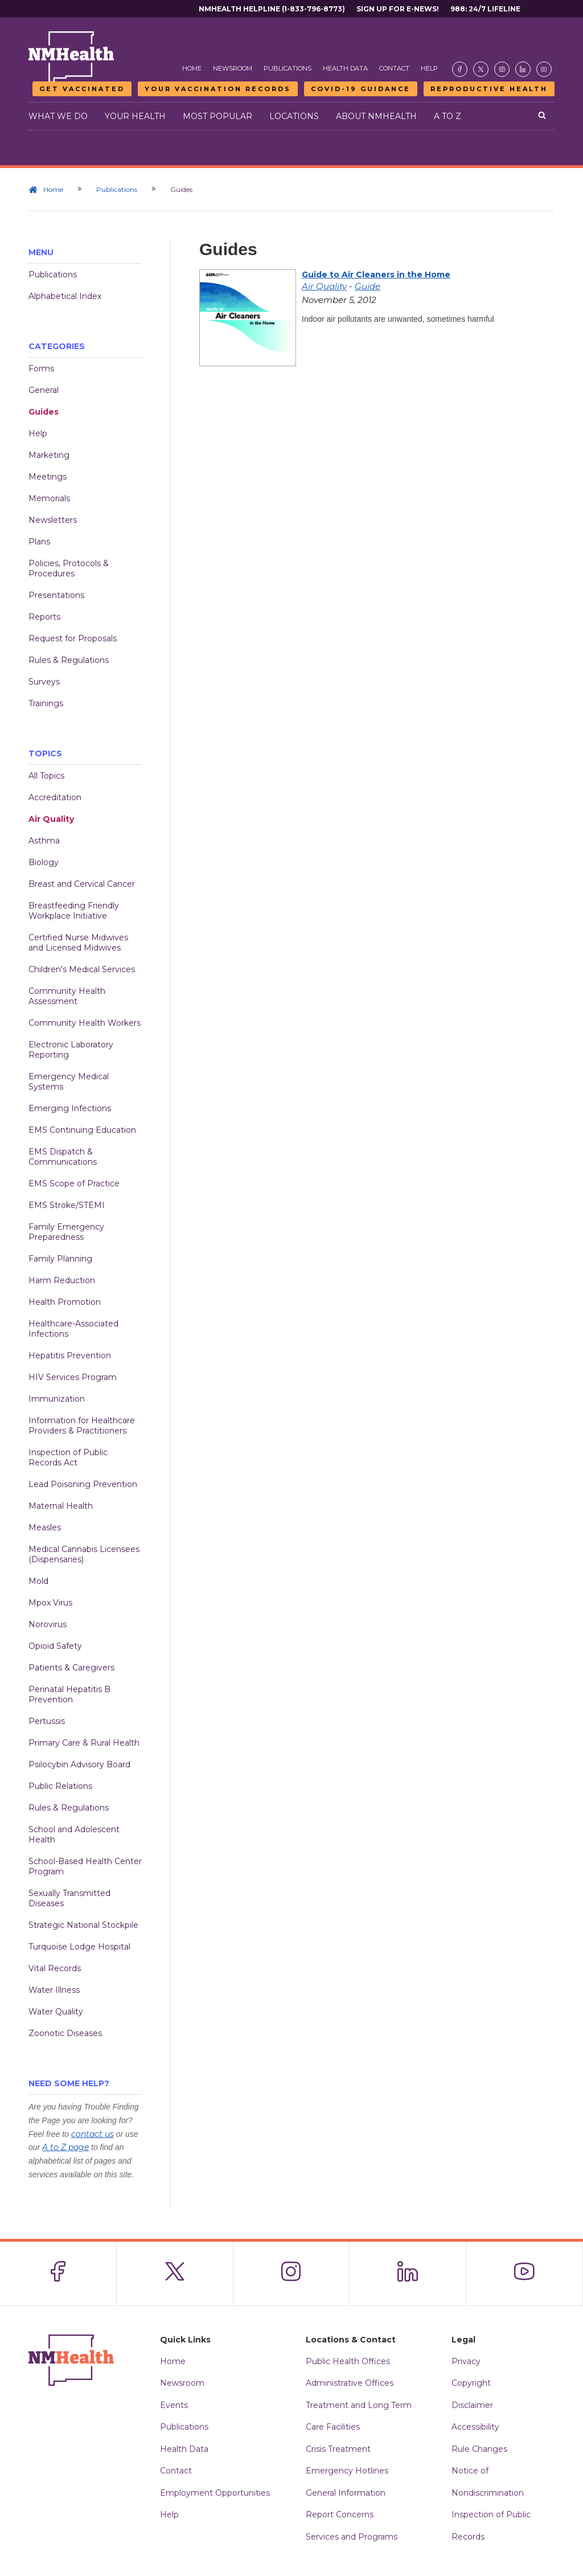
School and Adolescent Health (74, 1834)
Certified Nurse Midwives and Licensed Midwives (78, 942)
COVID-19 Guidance (360, 89)
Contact (394, 68)
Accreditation (54, 797)
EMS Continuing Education (82, 1130)
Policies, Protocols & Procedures (68, 568)
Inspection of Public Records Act (68, 1457)
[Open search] (542, 116)
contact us (92, 2134)
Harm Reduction (61, 1280)
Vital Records (54, 1968)
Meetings (47, 477)
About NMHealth (376, 116)
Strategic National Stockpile (83, 1925)
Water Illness (54, 1990)
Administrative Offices (349, 2383)
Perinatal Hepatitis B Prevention (69, 1694)
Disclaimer (472, 2405)
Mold (38, 1581)
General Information (345, 2493)
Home (192, 68)
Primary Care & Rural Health (83, 1743)
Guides (43, 412)
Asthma (44, 841)
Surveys (44, 682)
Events (174, 2405)
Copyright (471, 2383)
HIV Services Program (72, 1377)
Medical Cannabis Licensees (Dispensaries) (83, 1554)
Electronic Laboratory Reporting (70, 1049)
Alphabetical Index (64, 296)
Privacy (466, 2361)
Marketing (48, 455)
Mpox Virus (50, 1603)
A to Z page (65, 2147)
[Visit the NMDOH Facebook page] (459, 69)
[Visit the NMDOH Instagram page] (501, 69)
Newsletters (52, 520)
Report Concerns (339, 2514)
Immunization (56, 1399)
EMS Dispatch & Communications (62, 1156)
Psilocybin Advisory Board (79, 1764)
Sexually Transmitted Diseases (69, 1898)
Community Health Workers (84, 1023)
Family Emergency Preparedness (66, 1232)
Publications (287, 68)
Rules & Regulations (68, 660)
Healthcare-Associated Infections (73, 1328)
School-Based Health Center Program (85, 1866)
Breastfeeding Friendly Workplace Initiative (73, 910)
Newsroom (232, 68)
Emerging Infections (69, 1108)
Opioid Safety (55, 1646)
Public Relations (60, 1786)
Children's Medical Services (81, 969)
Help (429, 68)
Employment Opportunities (215, 2493)
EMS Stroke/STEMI (66, 1205)
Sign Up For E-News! (397, 9)
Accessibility (475, 2427)
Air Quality (51, 819)
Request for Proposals (72, 638)
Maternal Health (60, 1506)
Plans (39, 542)
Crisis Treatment (338, 2449)
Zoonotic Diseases (65, 2033)
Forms (41, 368)
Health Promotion (64, 1302)
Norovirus (47, 1624)
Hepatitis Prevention (69, 1355)
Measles (44, 1527)
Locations (294, 116)
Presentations (56, 595)
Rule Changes (479, 2449)
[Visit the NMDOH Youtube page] (544, 69)
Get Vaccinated (82, 89)
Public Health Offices (348, 2361)
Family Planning (60, 1259)
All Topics (46, 776)
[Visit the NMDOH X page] (480, 69)
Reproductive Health (489, 89)
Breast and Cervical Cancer (81, 884)
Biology (43, 862)
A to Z (447, 116)
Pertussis (46, 1721)
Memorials (49, 498)
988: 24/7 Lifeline (485, 9)
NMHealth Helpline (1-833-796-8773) (272, 9)
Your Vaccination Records (218, 89)
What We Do (58, 116)
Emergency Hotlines (347, 2471)
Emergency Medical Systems (68, 1081)
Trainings (45, 703)
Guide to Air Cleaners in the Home (376, 274)
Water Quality (55, 2011)
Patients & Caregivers (71, 1667)
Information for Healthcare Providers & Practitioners (81, 1425)
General (43, 390)
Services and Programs (351, 2537)
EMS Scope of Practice (74, 1183)
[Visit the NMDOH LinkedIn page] (522, 69)
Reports (44, 617)
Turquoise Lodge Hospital (79, 1947)
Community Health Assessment (66, 996)
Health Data (345, 68)
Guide (367, 286)
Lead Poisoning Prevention (82, 1484)
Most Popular (217, 116)
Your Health (135, 116)
